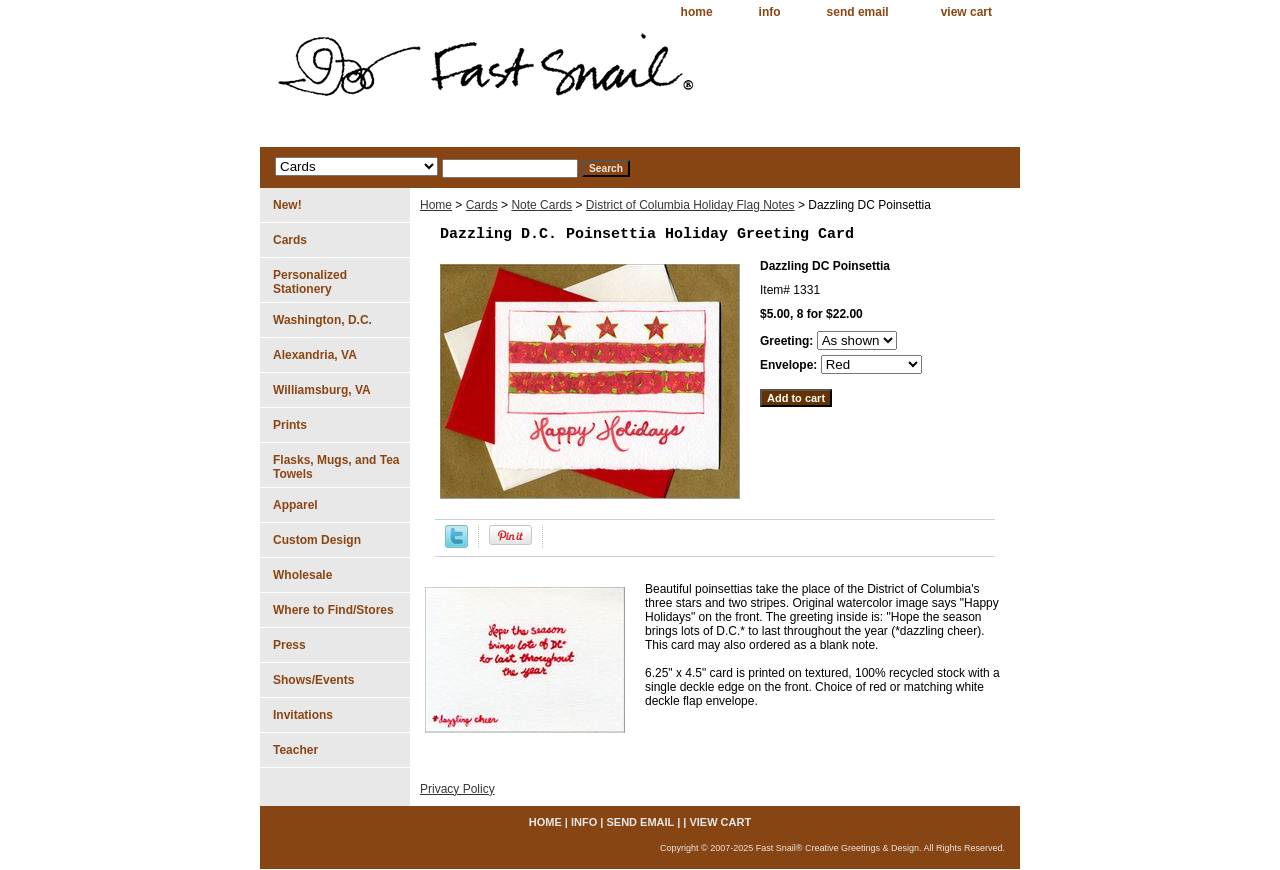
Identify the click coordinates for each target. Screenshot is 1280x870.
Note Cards (541, 205)
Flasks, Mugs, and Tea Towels (336, 467)
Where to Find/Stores (333, 610)
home (697, 12)
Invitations (303, 715)
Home (436, 205)
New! (287, 205)
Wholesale (302, 575)
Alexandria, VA (315, 355)
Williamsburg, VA (322, 390)
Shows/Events (313, 680)
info (770, 12)
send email (858, 12)
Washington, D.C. (322, 320)
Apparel (295, 505)
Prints (290, 425)
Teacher (295, 750)
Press (289, 645)
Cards (482, 205)
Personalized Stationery (310, 282)
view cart (966, 12)
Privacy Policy (457, 789)
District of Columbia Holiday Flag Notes (690, 205)
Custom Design (317, 540)
